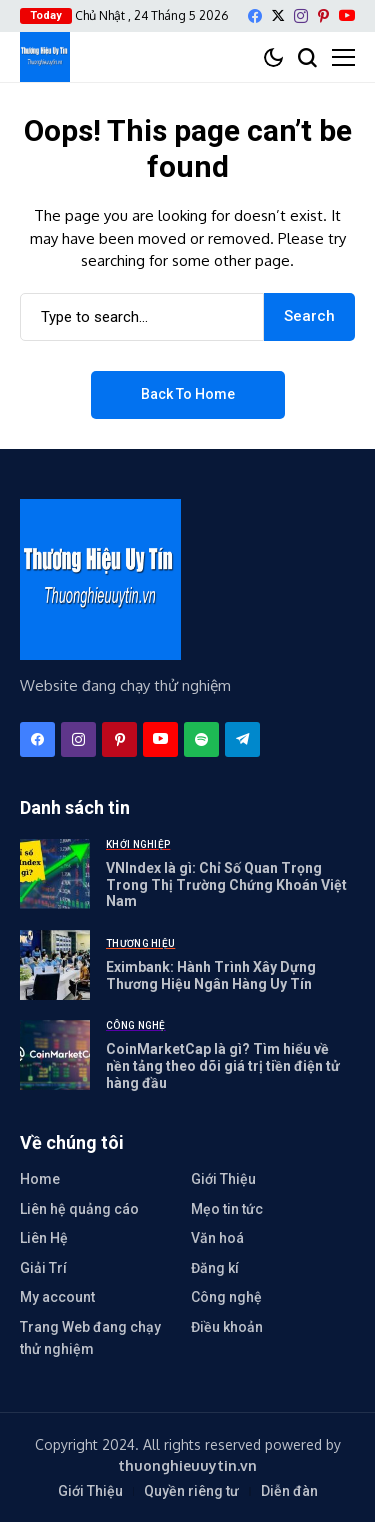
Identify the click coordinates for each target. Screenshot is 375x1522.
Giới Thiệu (223, 1179)
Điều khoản (227, 1327)
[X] (278, 15)
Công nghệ (226, 1297)
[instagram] (301, 16)
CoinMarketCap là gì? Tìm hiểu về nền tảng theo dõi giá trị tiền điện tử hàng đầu (223, 1066)
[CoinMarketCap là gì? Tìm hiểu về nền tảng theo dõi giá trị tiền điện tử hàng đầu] (55, 1055)
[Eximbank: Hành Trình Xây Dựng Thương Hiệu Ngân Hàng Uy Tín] (55, 965)
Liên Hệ (44, 1238)
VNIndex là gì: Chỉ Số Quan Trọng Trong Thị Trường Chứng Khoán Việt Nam (226, 885)
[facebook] (255, 16)
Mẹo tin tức (227, 1209)
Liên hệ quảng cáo (79, 1209)
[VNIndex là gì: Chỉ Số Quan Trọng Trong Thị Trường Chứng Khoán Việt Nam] (55, 874)
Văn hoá (217, 1238)
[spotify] (201, 739)
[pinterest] (323, 16)
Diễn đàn (289, 1491)
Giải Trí (43, 1268)
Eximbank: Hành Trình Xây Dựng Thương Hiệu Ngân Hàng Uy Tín (211, 975)
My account (57, 1297)
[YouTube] (347, 15)
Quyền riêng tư (191, 1491)
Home (40, 1179)
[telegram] (242, 739)
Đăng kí (215, 1268)
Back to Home (188, 394)
